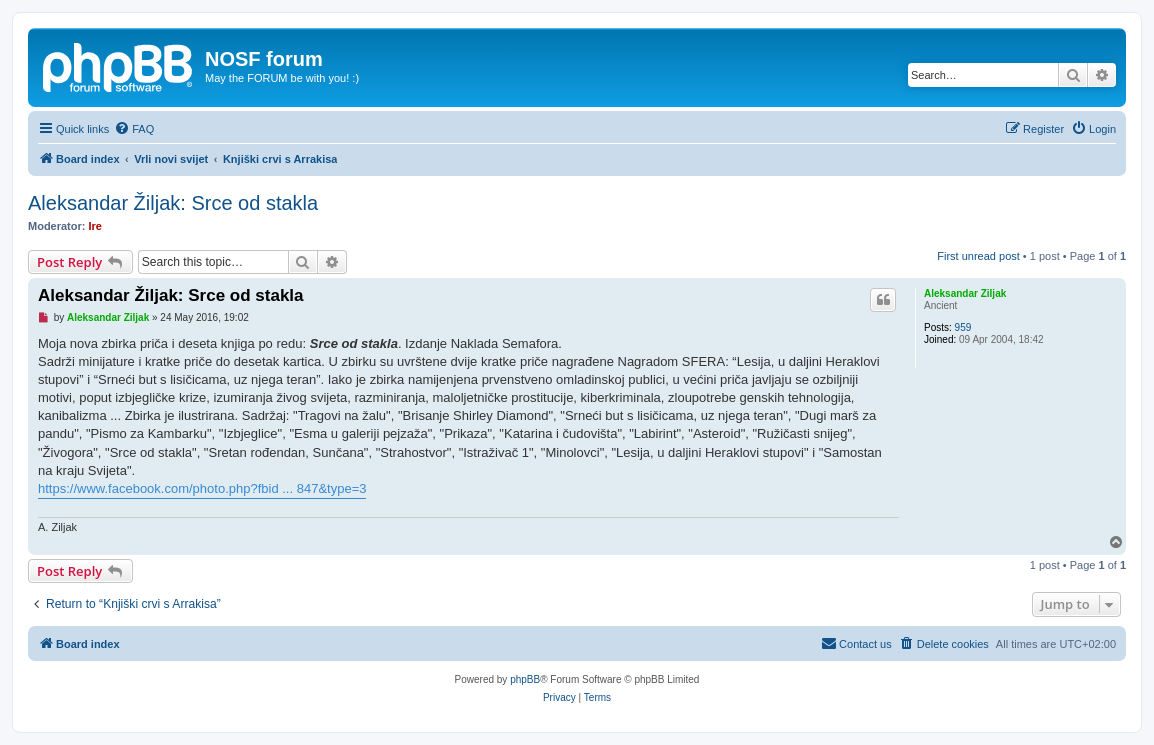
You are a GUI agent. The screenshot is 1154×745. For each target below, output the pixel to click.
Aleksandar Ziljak (965, 293)
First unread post (978, 256)
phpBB (525, 679)
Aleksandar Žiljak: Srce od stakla (173, 203)
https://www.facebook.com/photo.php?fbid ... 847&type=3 (202, 488)
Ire (95, 226)
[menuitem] (134, 129)
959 (963, 327)
